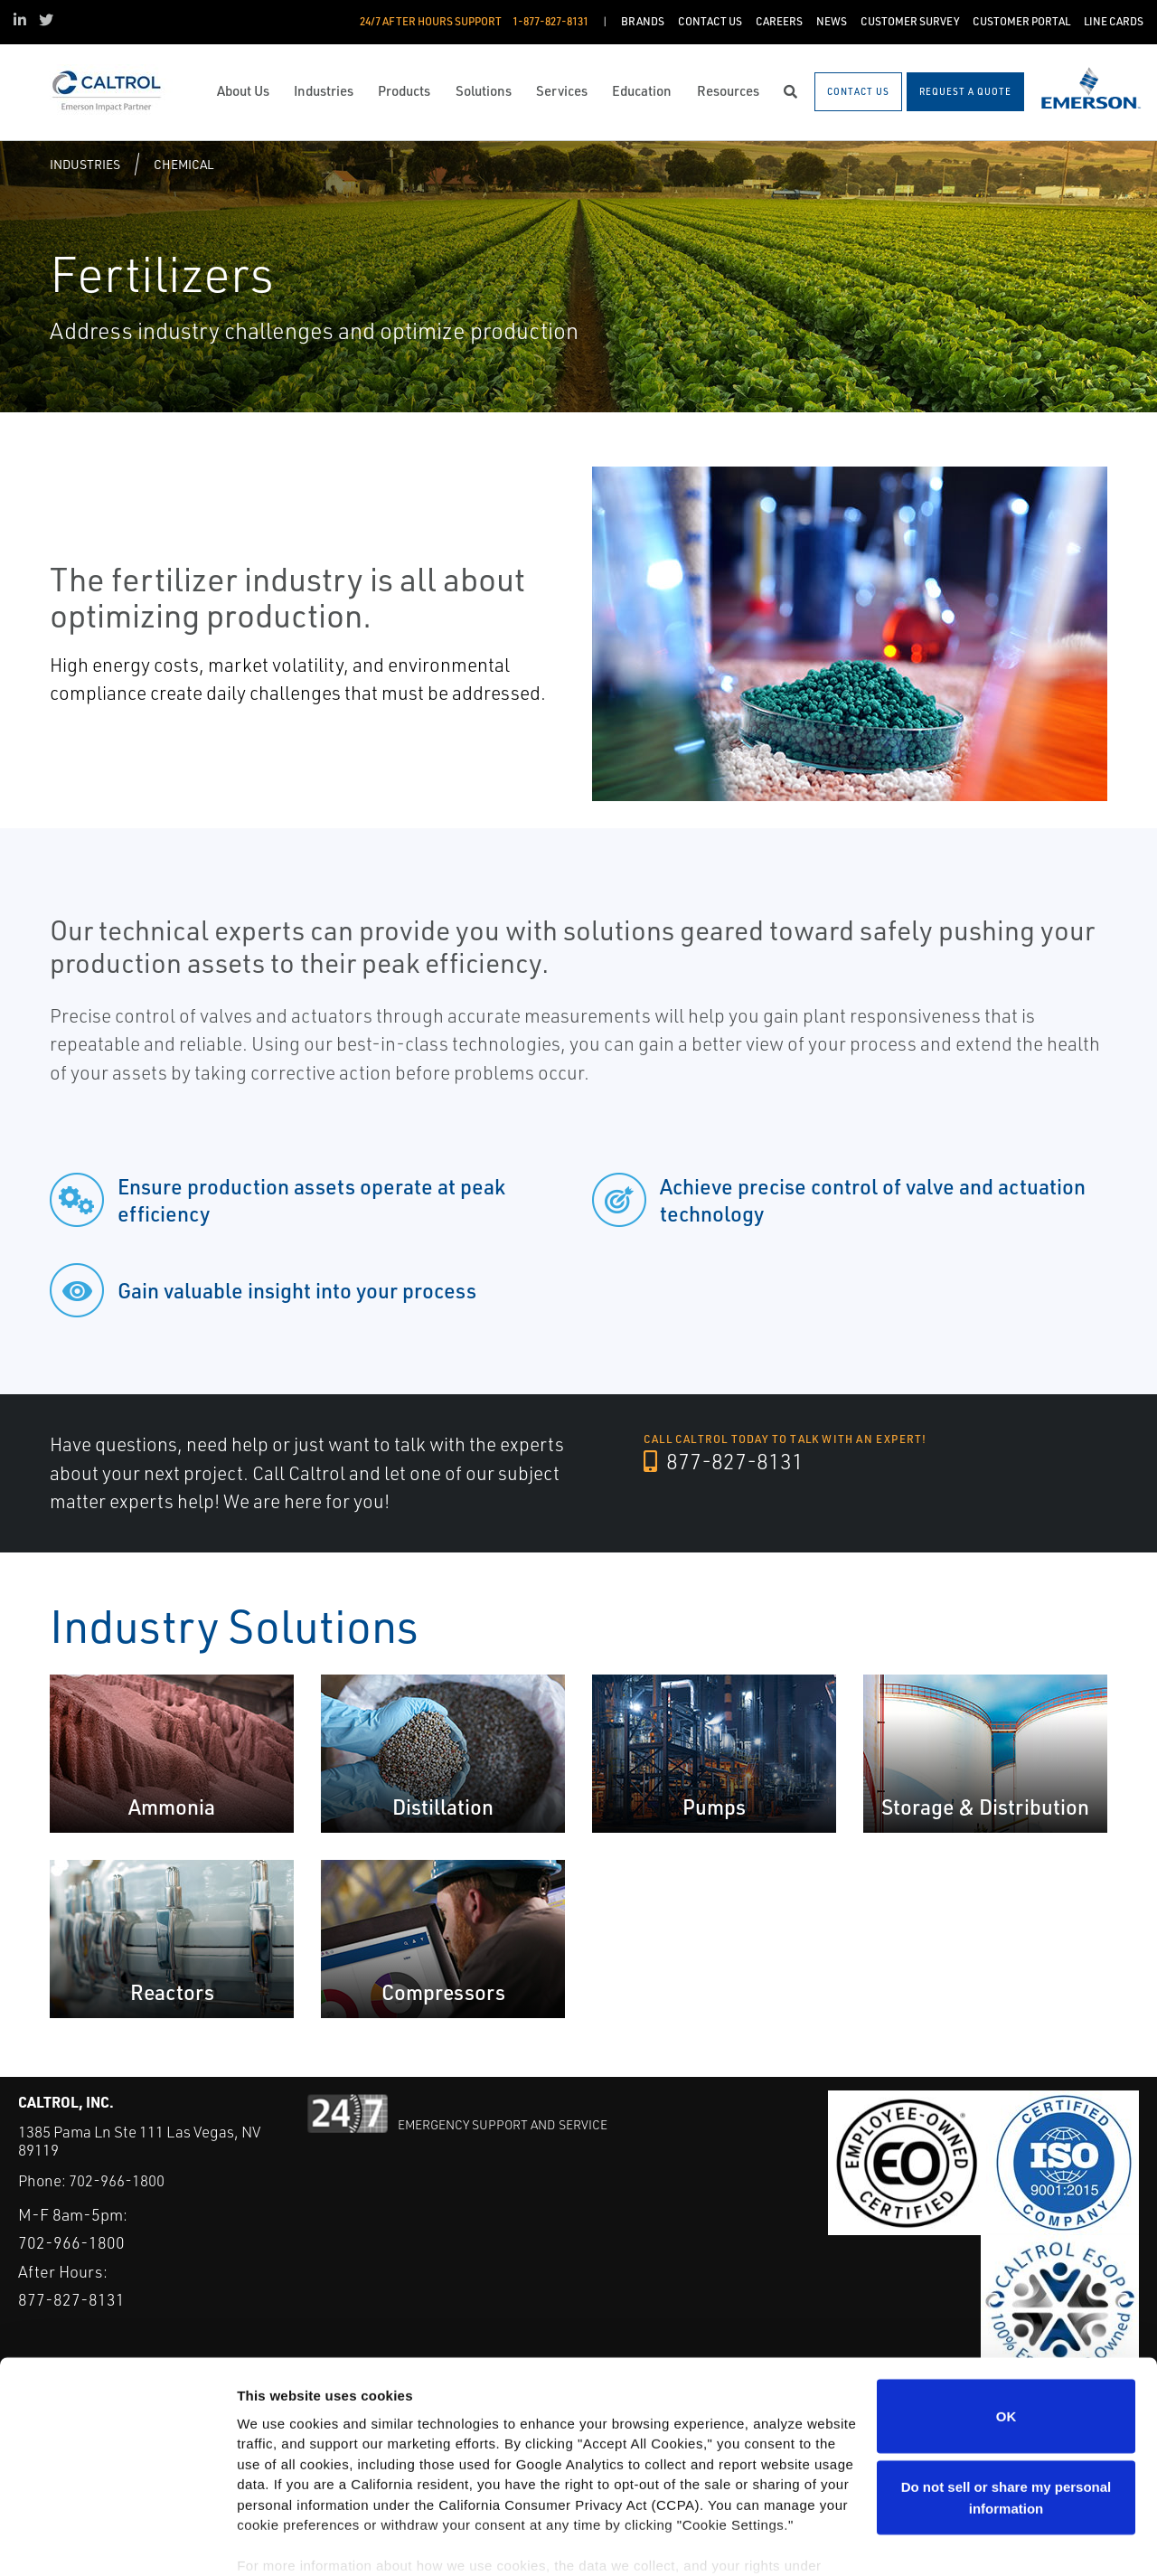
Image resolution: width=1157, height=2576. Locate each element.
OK (1006, 2333)
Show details (279, 2540)
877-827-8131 (724, 1462)
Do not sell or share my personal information (1006, 2414)
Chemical (183, 164)
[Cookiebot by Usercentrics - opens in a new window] (117, 2540)
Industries (85, 164)
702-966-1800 (117, 2180)
